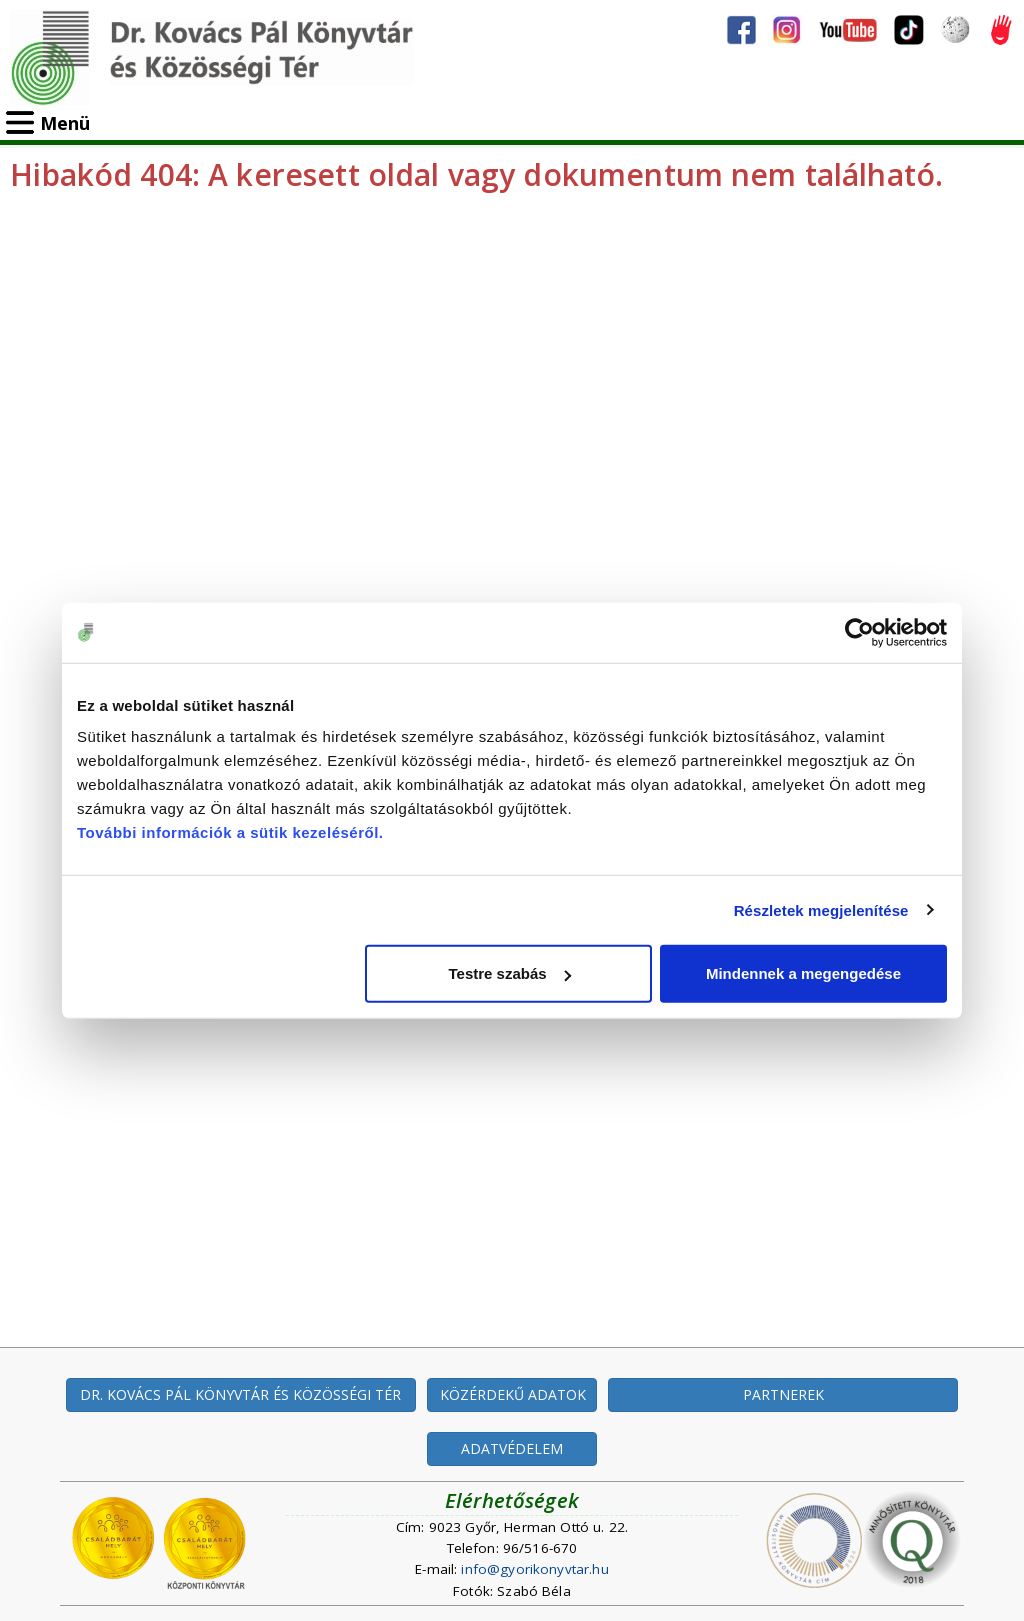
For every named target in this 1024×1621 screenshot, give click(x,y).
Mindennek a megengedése (803, 973)
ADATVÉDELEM (512, 1448)
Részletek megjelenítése (821, 909)
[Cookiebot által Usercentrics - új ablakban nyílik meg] (859, 632)
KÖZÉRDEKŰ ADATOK (513, 1394)
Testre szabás (510, 973)
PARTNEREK (783, 1394)
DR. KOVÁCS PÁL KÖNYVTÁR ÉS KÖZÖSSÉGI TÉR (240, 1394)
